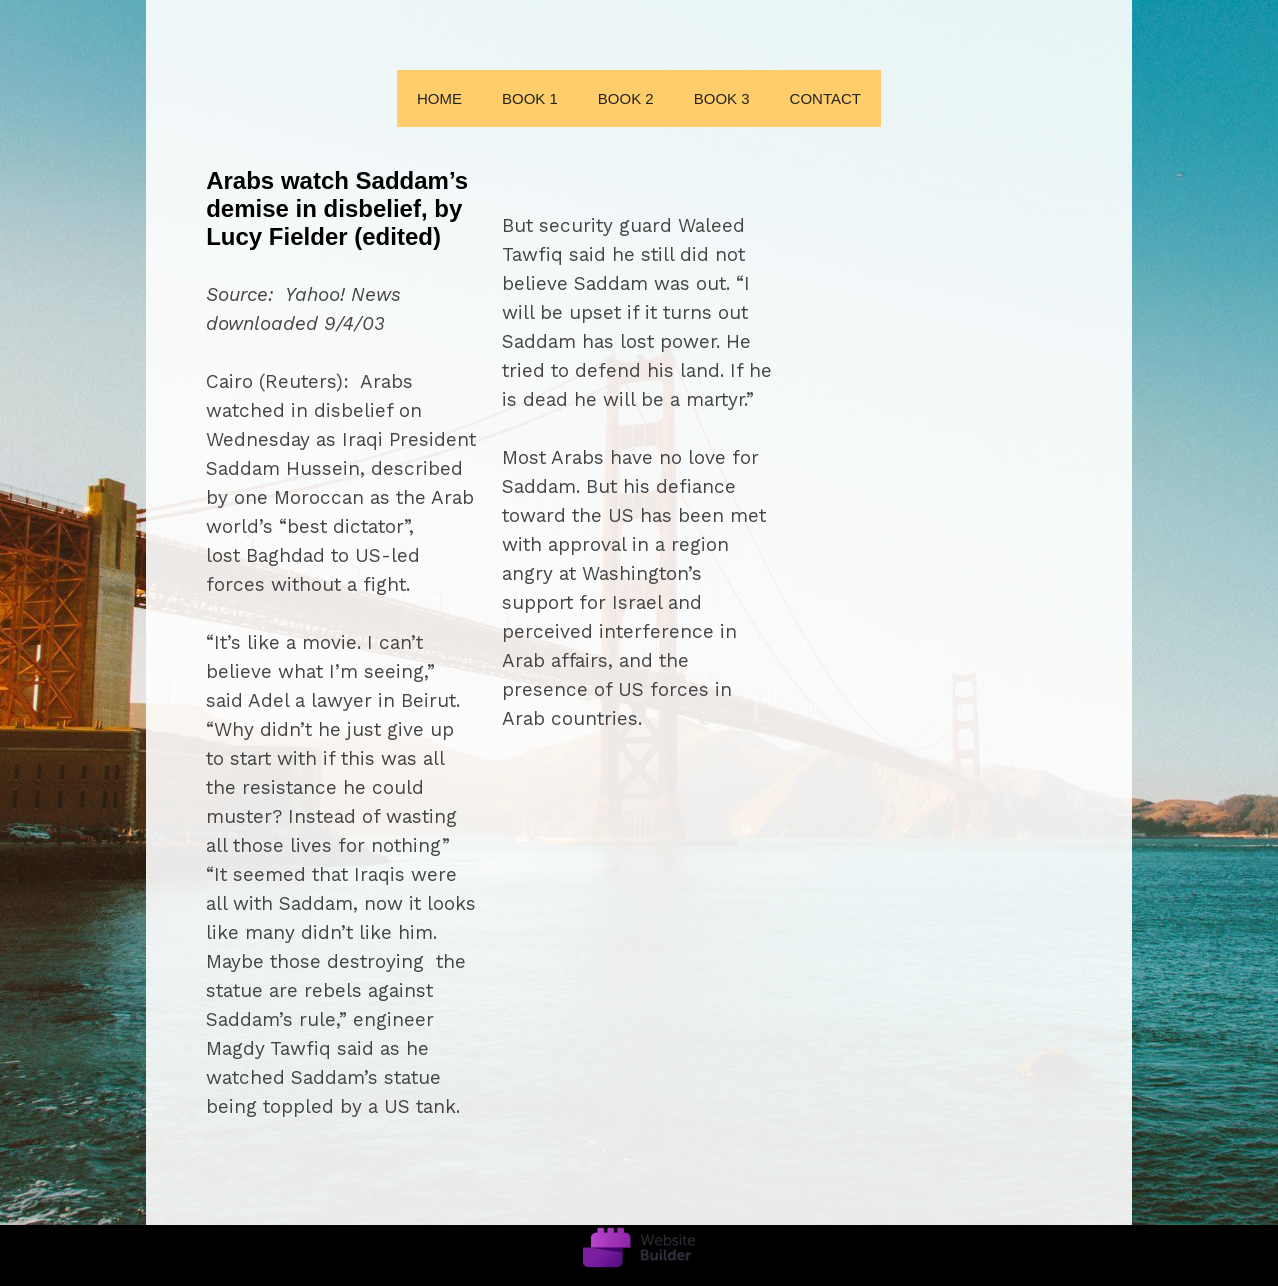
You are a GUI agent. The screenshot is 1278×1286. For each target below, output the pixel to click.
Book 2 (626, 98)
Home (439, 98)
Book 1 (530, 98)
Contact (825, 98)
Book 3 (722, 98)
